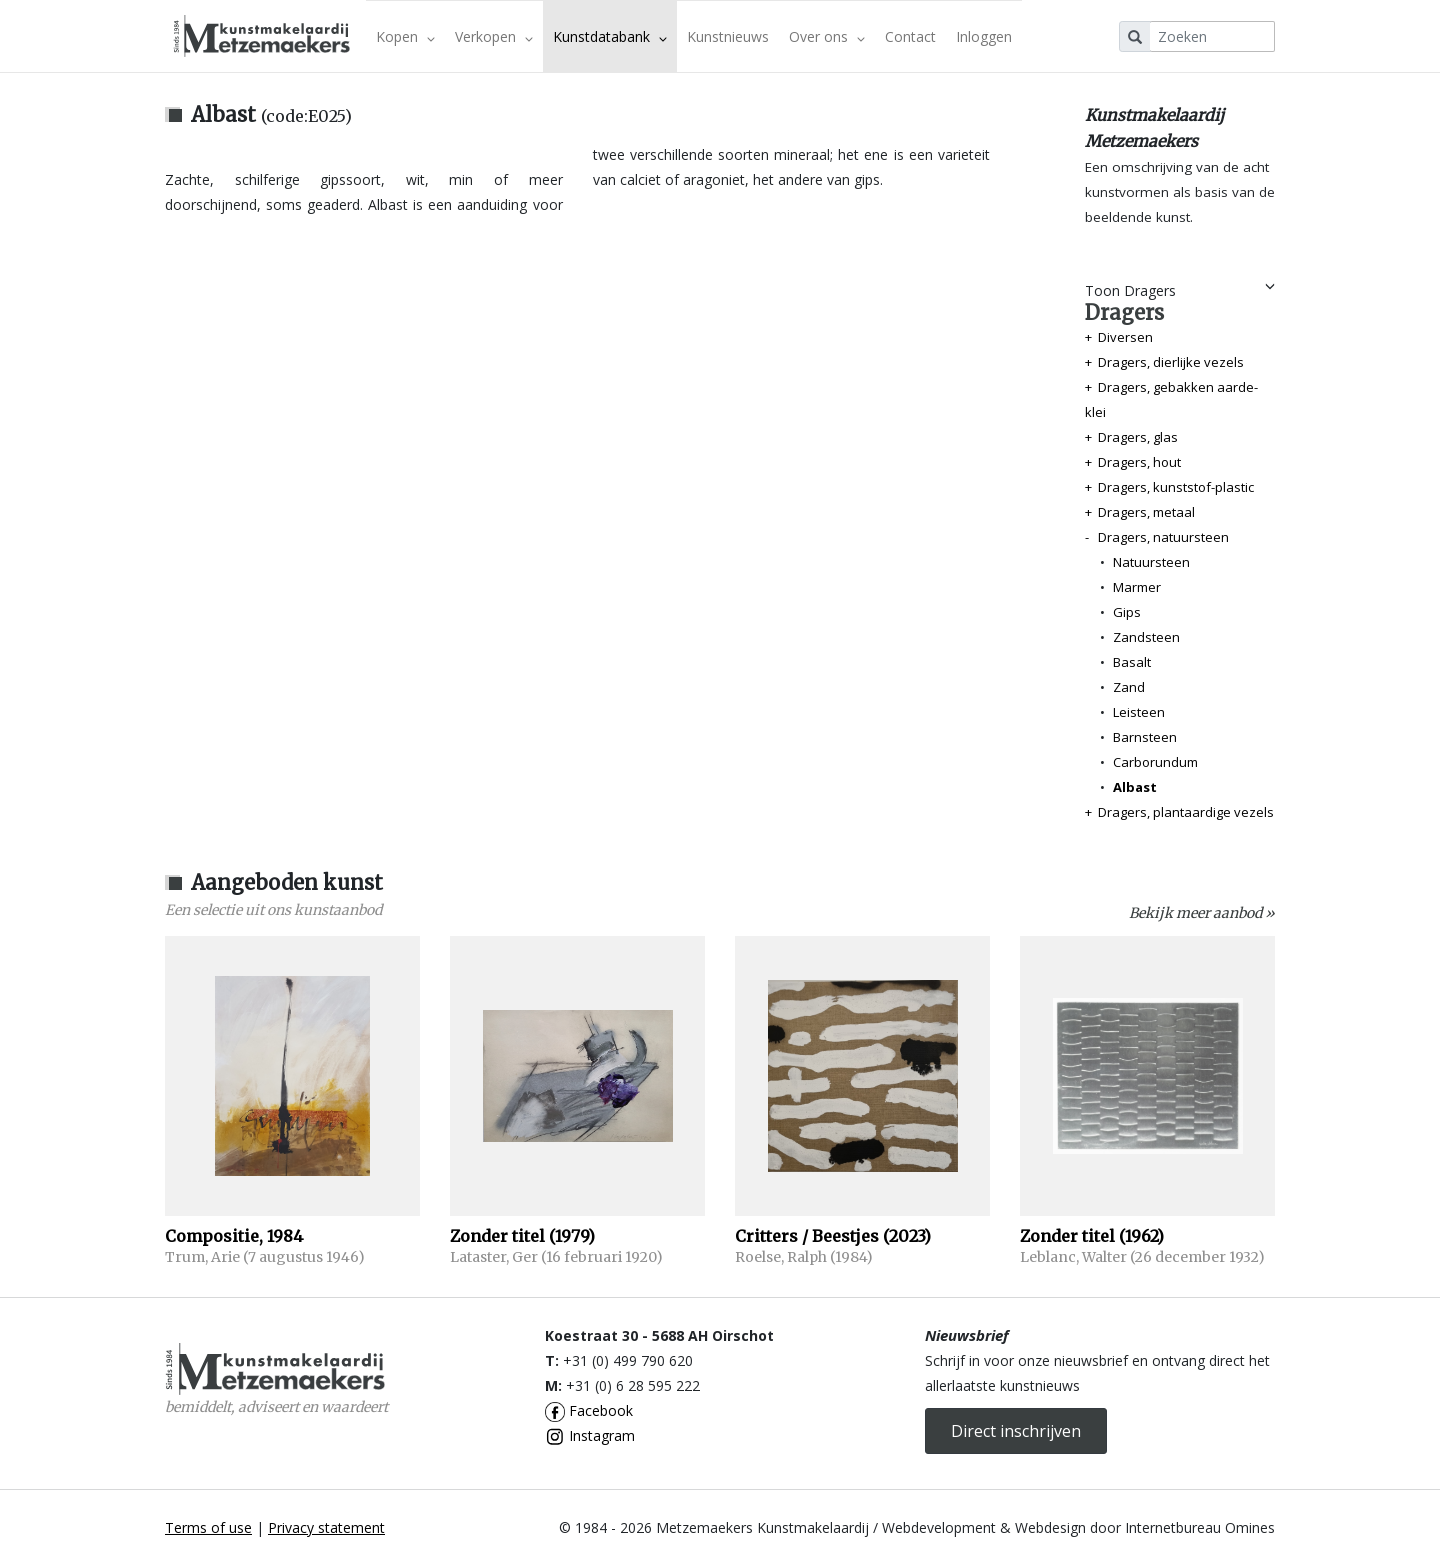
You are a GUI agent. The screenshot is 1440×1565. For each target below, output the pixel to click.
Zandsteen (1146, 637)
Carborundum (1155, 762)
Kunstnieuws (728, 36)
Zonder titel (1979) (522, 1236)
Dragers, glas (1138, 437)
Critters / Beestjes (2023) (833, 1236)
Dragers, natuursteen (1163, 537)
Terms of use (208, 1527)
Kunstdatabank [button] (610, 36)
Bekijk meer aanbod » (1202, 913)
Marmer (1137, 587)
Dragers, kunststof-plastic (1176, 487)
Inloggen (984, 36)
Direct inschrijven (1016, 1431)
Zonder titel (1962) (1092, 1236)
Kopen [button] (405, 36)
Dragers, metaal (1146, 512)
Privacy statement (326, 1527)
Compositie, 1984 (234, 1236)
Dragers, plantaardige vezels (1186, 812)
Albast (1135, 787)
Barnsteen (1145, 737)
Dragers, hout (1139, 462)
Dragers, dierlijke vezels (1171, 362)
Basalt (1132, 662)
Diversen (1125, 337)
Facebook (589, 1410)
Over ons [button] (827, 36)
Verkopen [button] (494, 36)
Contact (910, 36)
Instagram (590, 1435)
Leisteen (1139, 712)
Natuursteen (1151, 562)
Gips (1127, 612)
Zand (1129, 687)
